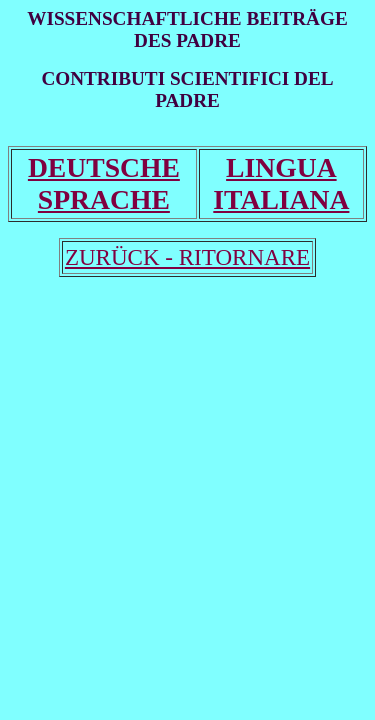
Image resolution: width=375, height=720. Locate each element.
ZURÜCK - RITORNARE (187, 257)
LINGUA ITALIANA (281, 183)
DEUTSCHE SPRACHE (104, 183)
